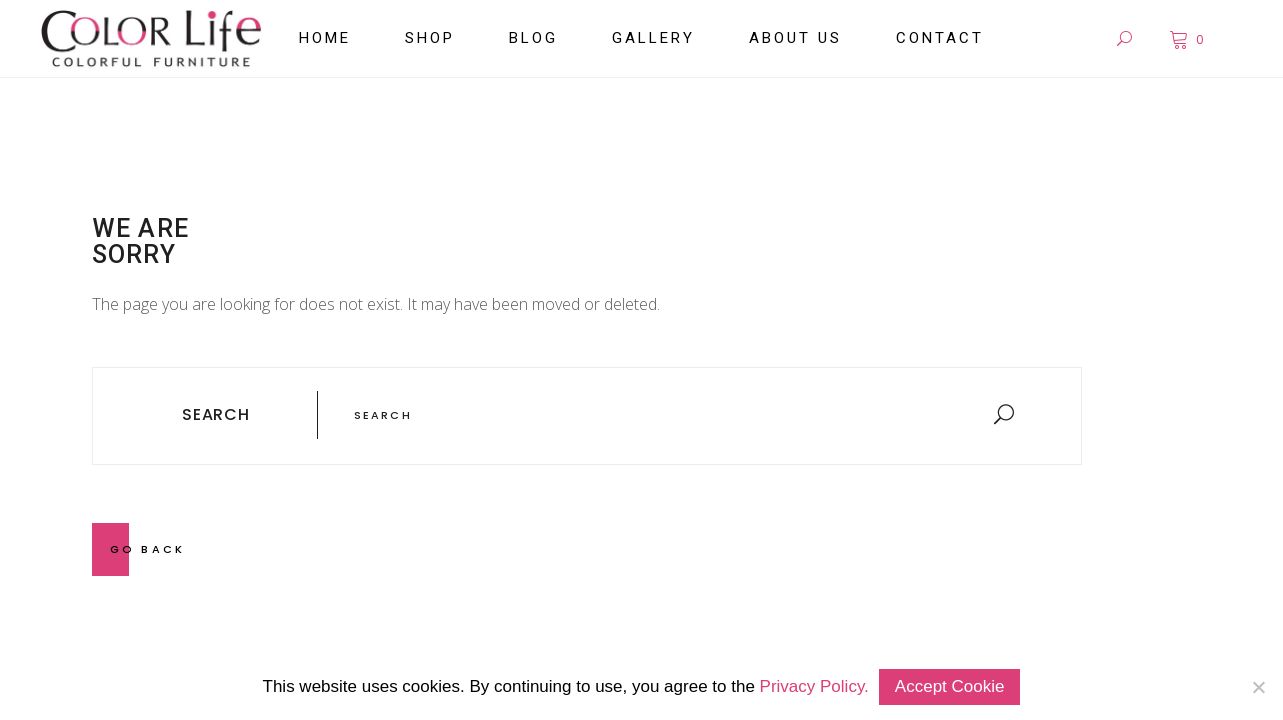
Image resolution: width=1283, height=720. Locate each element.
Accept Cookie (950, 686)
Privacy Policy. (814, 686)
